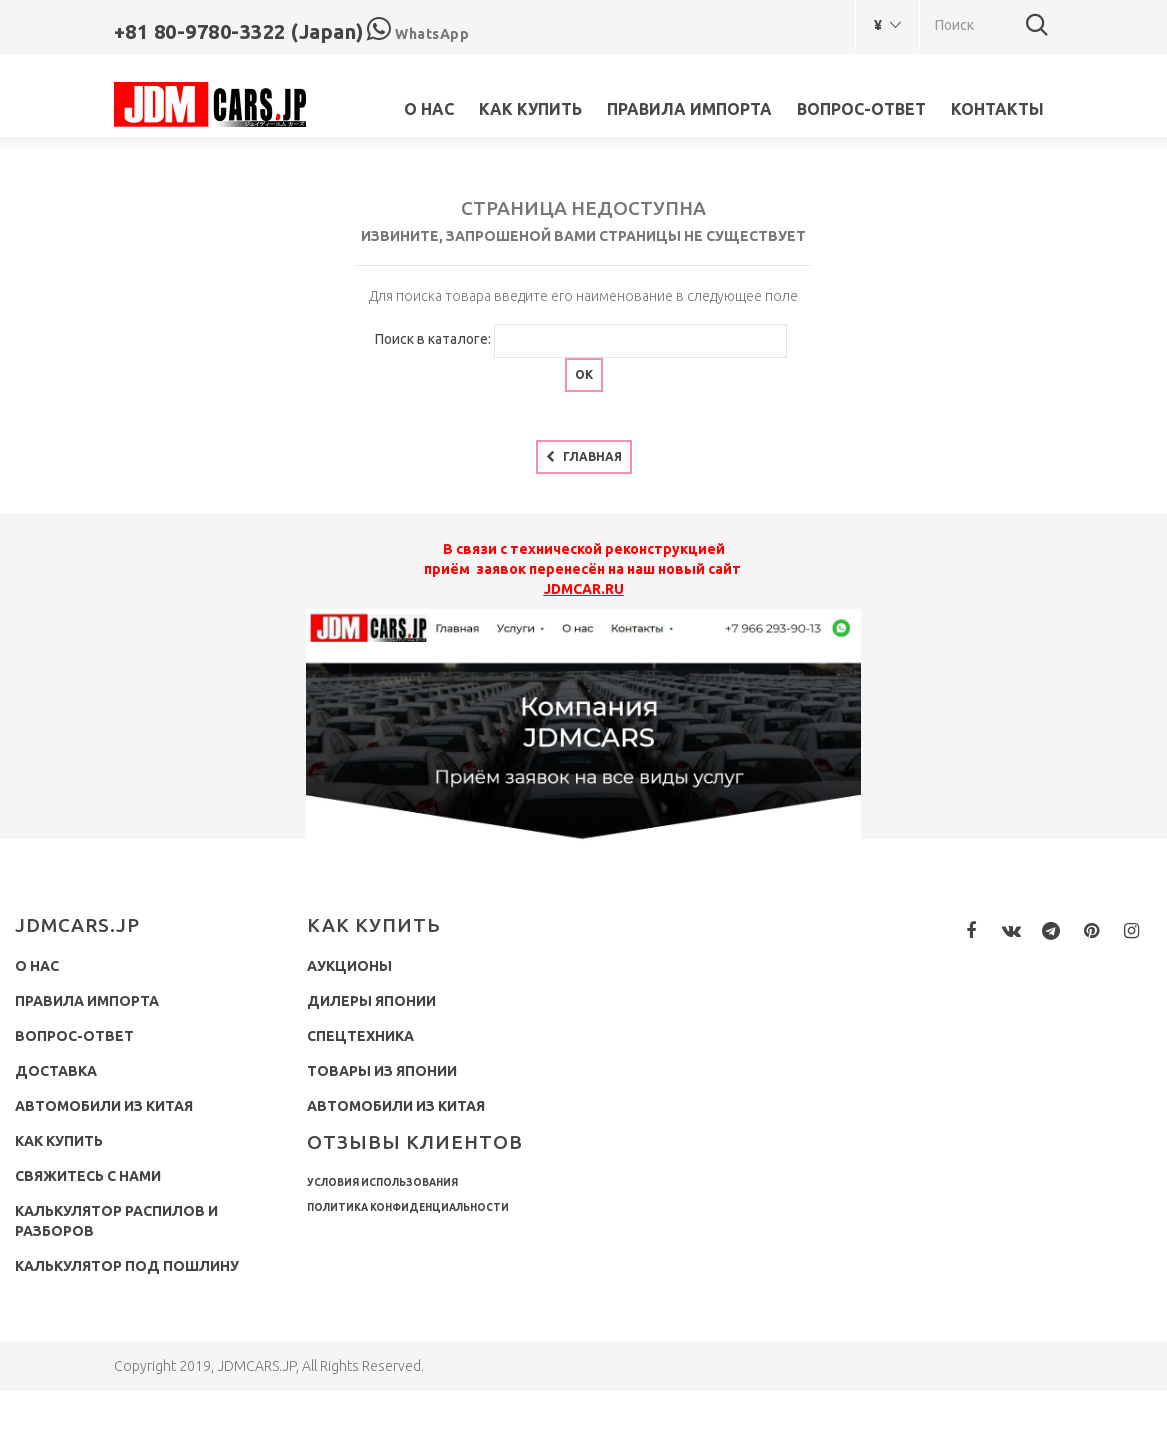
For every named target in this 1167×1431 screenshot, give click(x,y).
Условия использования (382, 1182)
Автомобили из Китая (104, 1106)
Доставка (56, 1071)
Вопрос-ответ (861, 109)
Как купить (530, 109)
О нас (429, 109)
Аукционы (349, 966)
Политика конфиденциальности (408, 1207)
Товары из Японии (382, 1071)
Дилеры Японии (371, 1001)
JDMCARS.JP (77, 925)
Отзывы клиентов (415, 1142)
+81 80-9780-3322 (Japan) (239, 31)
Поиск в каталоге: (433, 339)
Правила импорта (689, 109)
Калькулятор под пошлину (127, 1266)
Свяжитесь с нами (88, 1176)
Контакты (997, 109)
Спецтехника (360, 1036)
